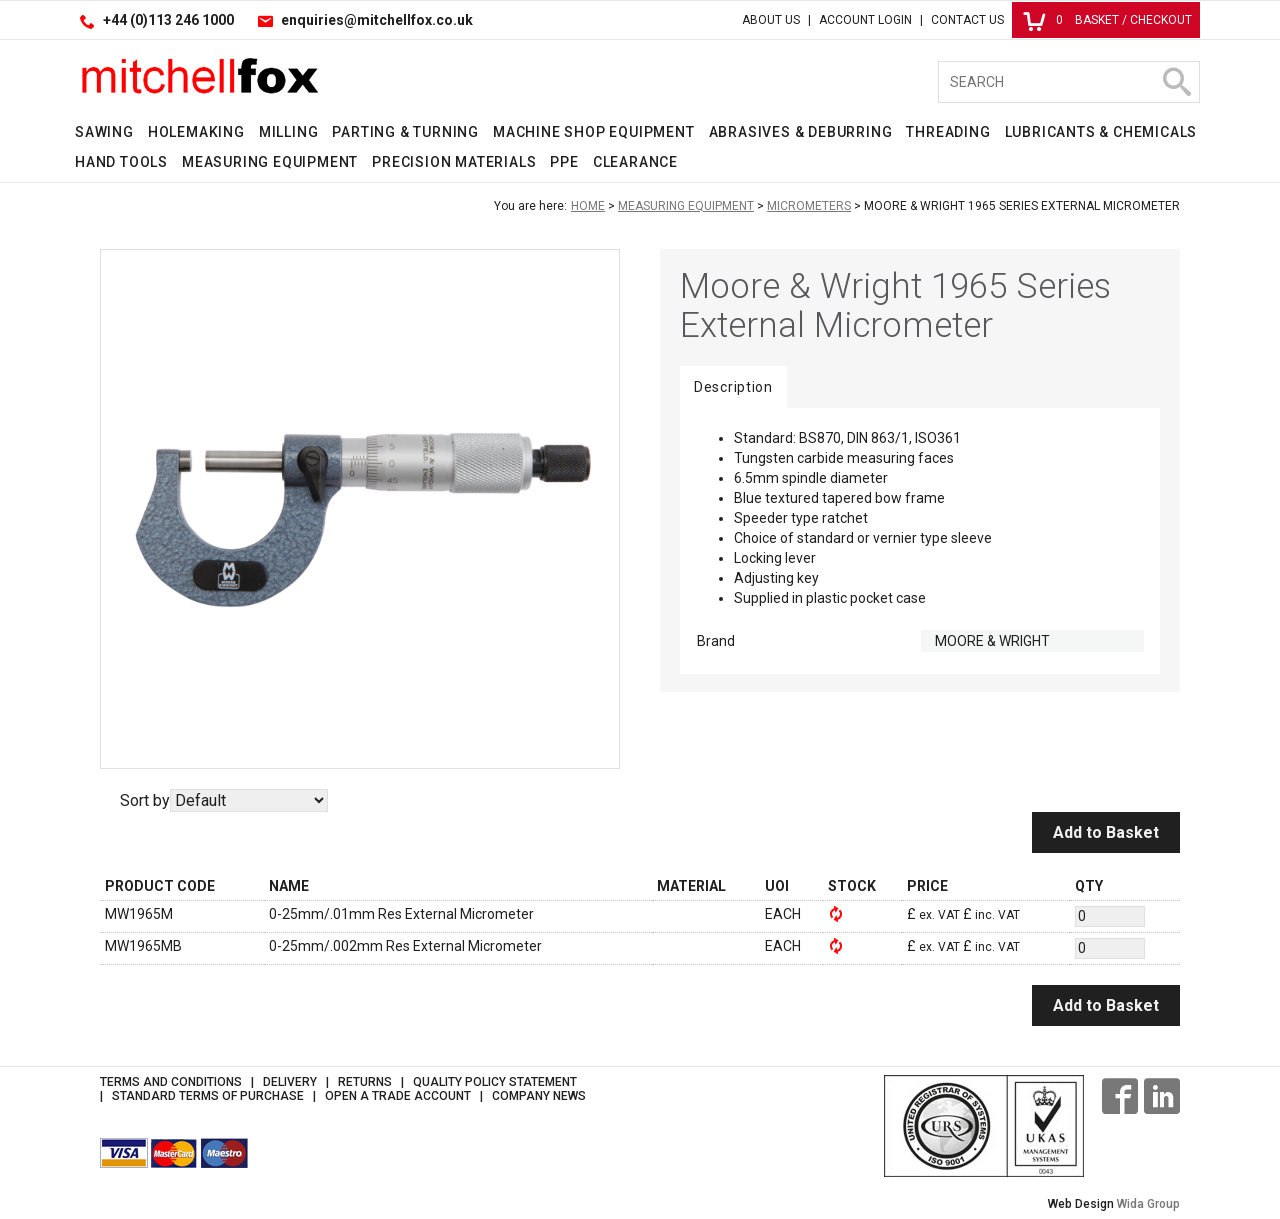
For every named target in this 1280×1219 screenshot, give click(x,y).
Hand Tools (121, 162)
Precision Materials (454, 162)
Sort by (145, 800)
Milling (289, 132)
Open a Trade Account (398, 1096)
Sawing (104, 132)
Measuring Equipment (270, 162)
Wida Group (1148, 1204)
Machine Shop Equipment (594, 132)
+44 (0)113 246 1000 (168, 20)
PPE (564, 162)
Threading (948, 132)
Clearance (635, 162)
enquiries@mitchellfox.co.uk (377, 20)
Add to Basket (1106, 832)
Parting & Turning (405, 132)
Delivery (290, 1082)
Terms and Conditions (171, 1082)
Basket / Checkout (1107, 20)
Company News (539, 1096)
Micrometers (809, 206)
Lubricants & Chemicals (1101, 132)
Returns (365, 1082)
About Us (771, 20)
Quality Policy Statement (495, 1082)
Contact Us (967, 20)
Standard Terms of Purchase (208, 1096)
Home (588, 206)
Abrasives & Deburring (801, 132)
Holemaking (196, 132)
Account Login (865, 20)
